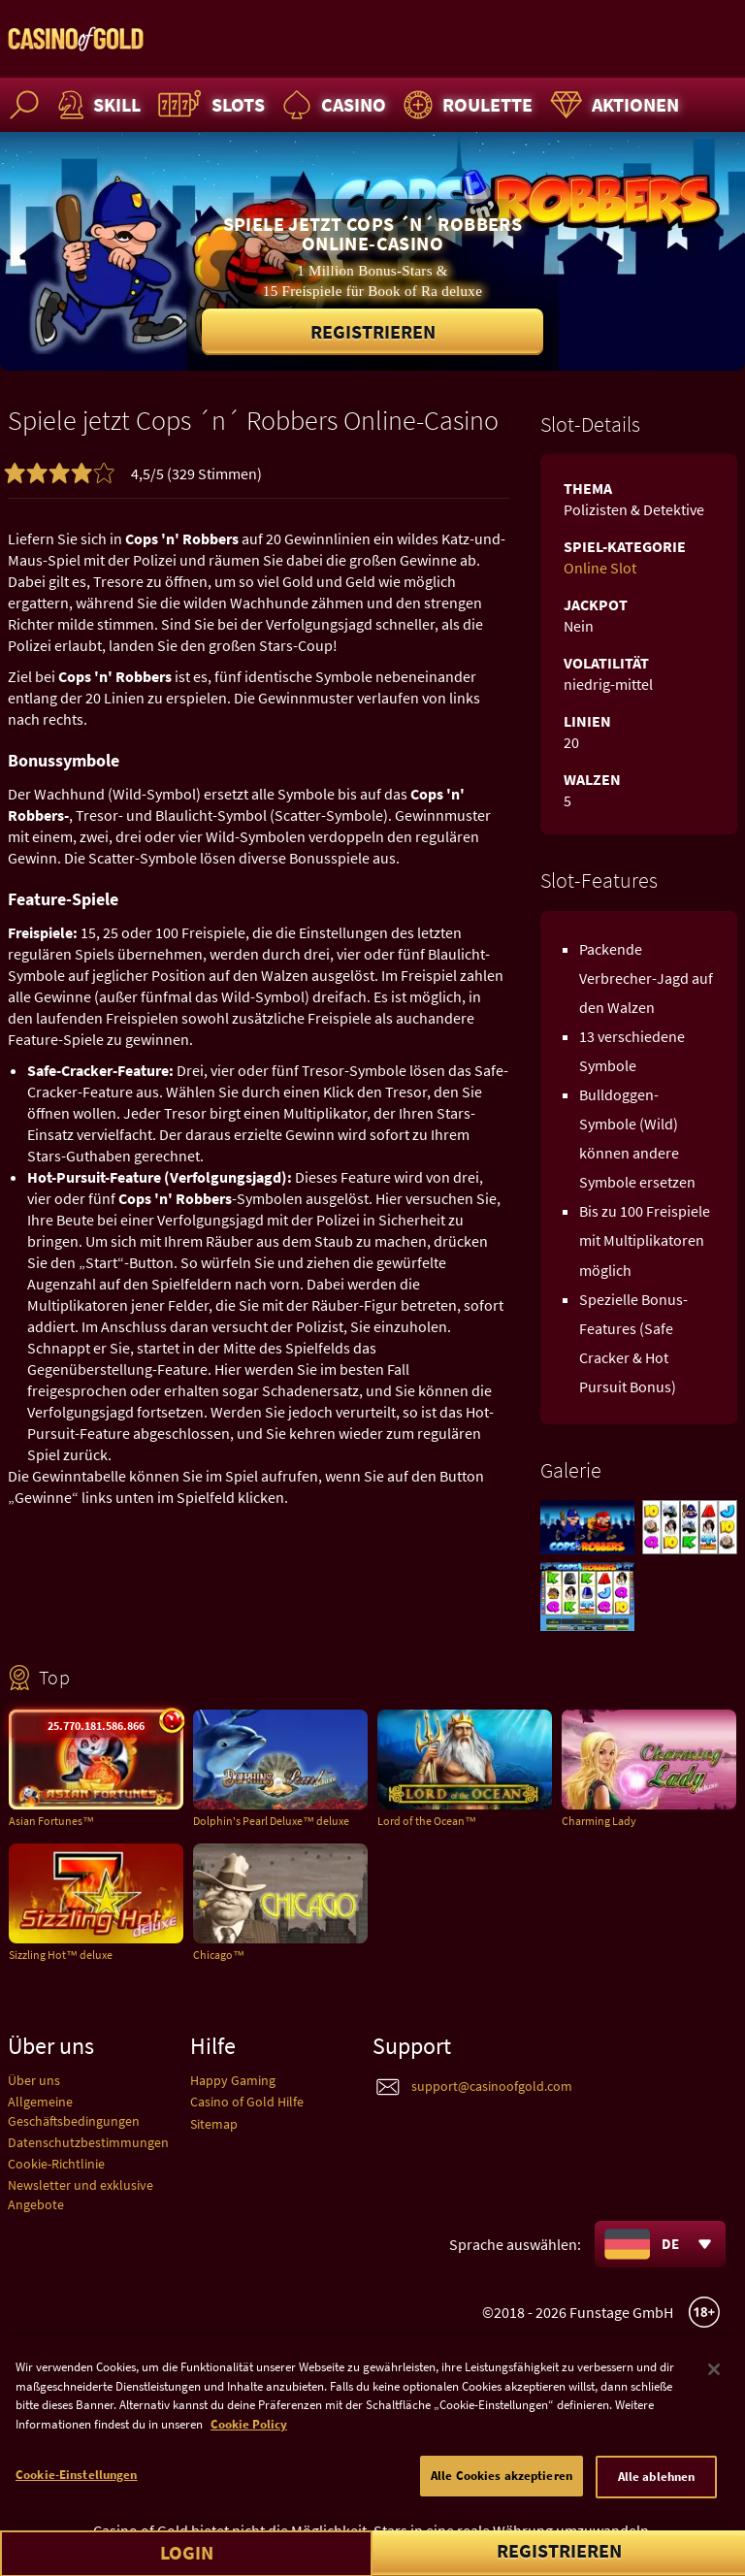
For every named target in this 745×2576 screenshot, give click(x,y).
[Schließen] (714, 2382)
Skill (97, 104)
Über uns (34, 2080)
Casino (331, 104)
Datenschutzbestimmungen (88, 2142)
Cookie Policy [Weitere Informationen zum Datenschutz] (249, 2437)
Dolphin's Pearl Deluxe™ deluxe (271, 1820)
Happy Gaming (232, 2080)
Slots (209, 104)
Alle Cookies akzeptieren (501, 2488)
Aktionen (612, 104)
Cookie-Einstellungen (77, 2487)
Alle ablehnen (657, 2489)
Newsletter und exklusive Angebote (80, 2194)
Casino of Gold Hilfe (247, 2101)
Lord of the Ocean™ (426, 1820)
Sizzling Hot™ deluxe (61, 1954)
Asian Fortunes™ (51, 1820)
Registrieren (373, 331)
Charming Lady (599, 1820)
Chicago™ (218, 1954)
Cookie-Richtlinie (56, 2163)
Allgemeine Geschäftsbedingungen (74, 2111)
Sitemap (214, 2124)
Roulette (466, 104)
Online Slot (600, 567)
